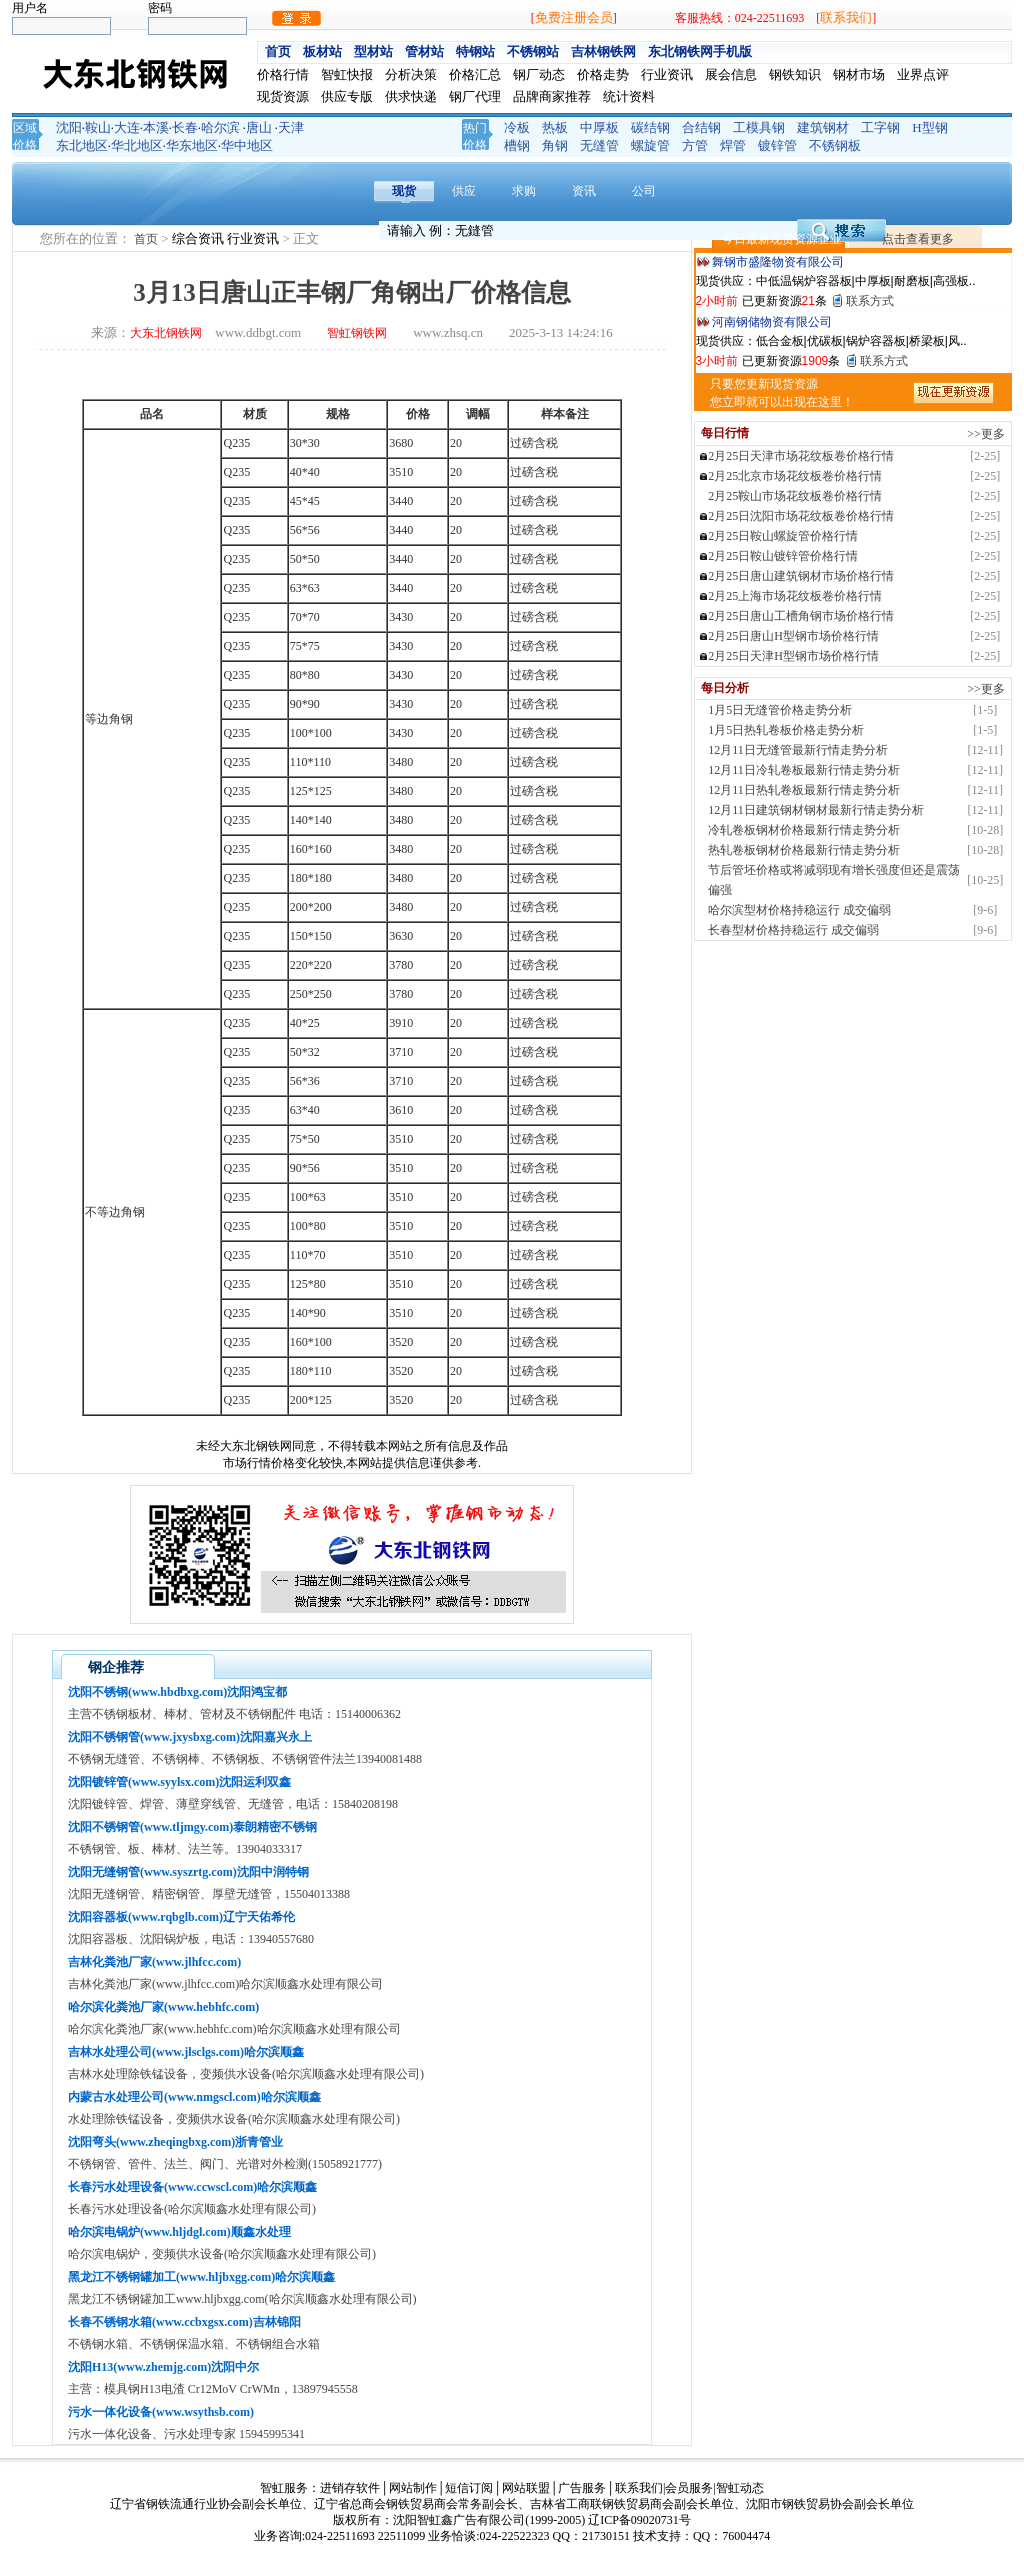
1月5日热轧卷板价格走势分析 (786, 730)
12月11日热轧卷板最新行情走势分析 (804, 790)
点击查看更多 (918, 239)
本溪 (156, 127)
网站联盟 (526, 2488)
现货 (404, 191)
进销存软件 (350, 2488)
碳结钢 (650, 127)
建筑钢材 (823, 127)
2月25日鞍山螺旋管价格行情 (783, 536)
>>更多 (986, 434)
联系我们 (846, 17)
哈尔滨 (220, 127)
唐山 (259, 127)
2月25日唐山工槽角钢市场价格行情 (801, 616)
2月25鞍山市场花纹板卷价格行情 (795, 496)
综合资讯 (199, 238)
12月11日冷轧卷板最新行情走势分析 (804, 770)
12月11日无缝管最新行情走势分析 (798, 750)
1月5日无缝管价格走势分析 (780, 710)
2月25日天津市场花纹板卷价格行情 (801, 456)
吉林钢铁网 (603, 51)
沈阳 (69, 127)
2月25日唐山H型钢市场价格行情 (793, 636)
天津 (291, 127)
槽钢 (517, 145)
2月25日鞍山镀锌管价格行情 (783, 556)
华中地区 (247, 145)
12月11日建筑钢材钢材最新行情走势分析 (816, 810)
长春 (185, 127)
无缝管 (599, 145)
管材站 (424, 51)
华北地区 (137, 145)
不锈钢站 (533, 51)
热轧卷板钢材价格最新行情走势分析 (804, 850)
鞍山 (98, 127)
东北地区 (82, 145)
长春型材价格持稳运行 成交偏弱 (793, 930)
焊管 (733, 145)
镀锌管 (777, 145)
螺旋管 (650, 145)
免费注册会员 (574, 17)
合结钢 (701, 127)
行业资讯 (254, 238)
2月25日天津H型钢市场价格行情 (793, 656)
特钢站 (475, 51)
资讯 (584, 191)
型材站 (373, 51)
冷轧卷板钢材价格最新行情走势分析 (804, 830)
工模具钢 (759, 127)
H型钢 (929, 127)
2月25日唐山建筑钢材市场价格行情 (801, 576)
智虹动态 (740, 2488)
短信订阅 (469, 2488)
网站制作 (413, 2488)
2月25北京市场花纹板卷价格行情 (795, 476)
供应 (464, 191)
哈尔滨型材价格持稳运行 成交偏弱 (799, 910)
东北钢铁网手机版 (700, 51)
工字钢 (880, 127)
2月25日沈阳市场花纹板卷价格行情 (801, 516)
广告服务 (582, 2488)
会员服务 (689, 2488)
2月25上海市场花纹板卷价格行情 (795, 596)
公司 (644, 191)
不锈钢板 (835, 145)
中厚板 (599, 127)
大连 (127, 127)
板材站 (322, 51)
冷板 (517, 127)
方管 (695, 145)
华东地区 (192, 145)
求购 (524, 191)
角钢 (555, 145)
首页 (278, 51)
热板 (555, 127)
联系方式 (870, 301)
